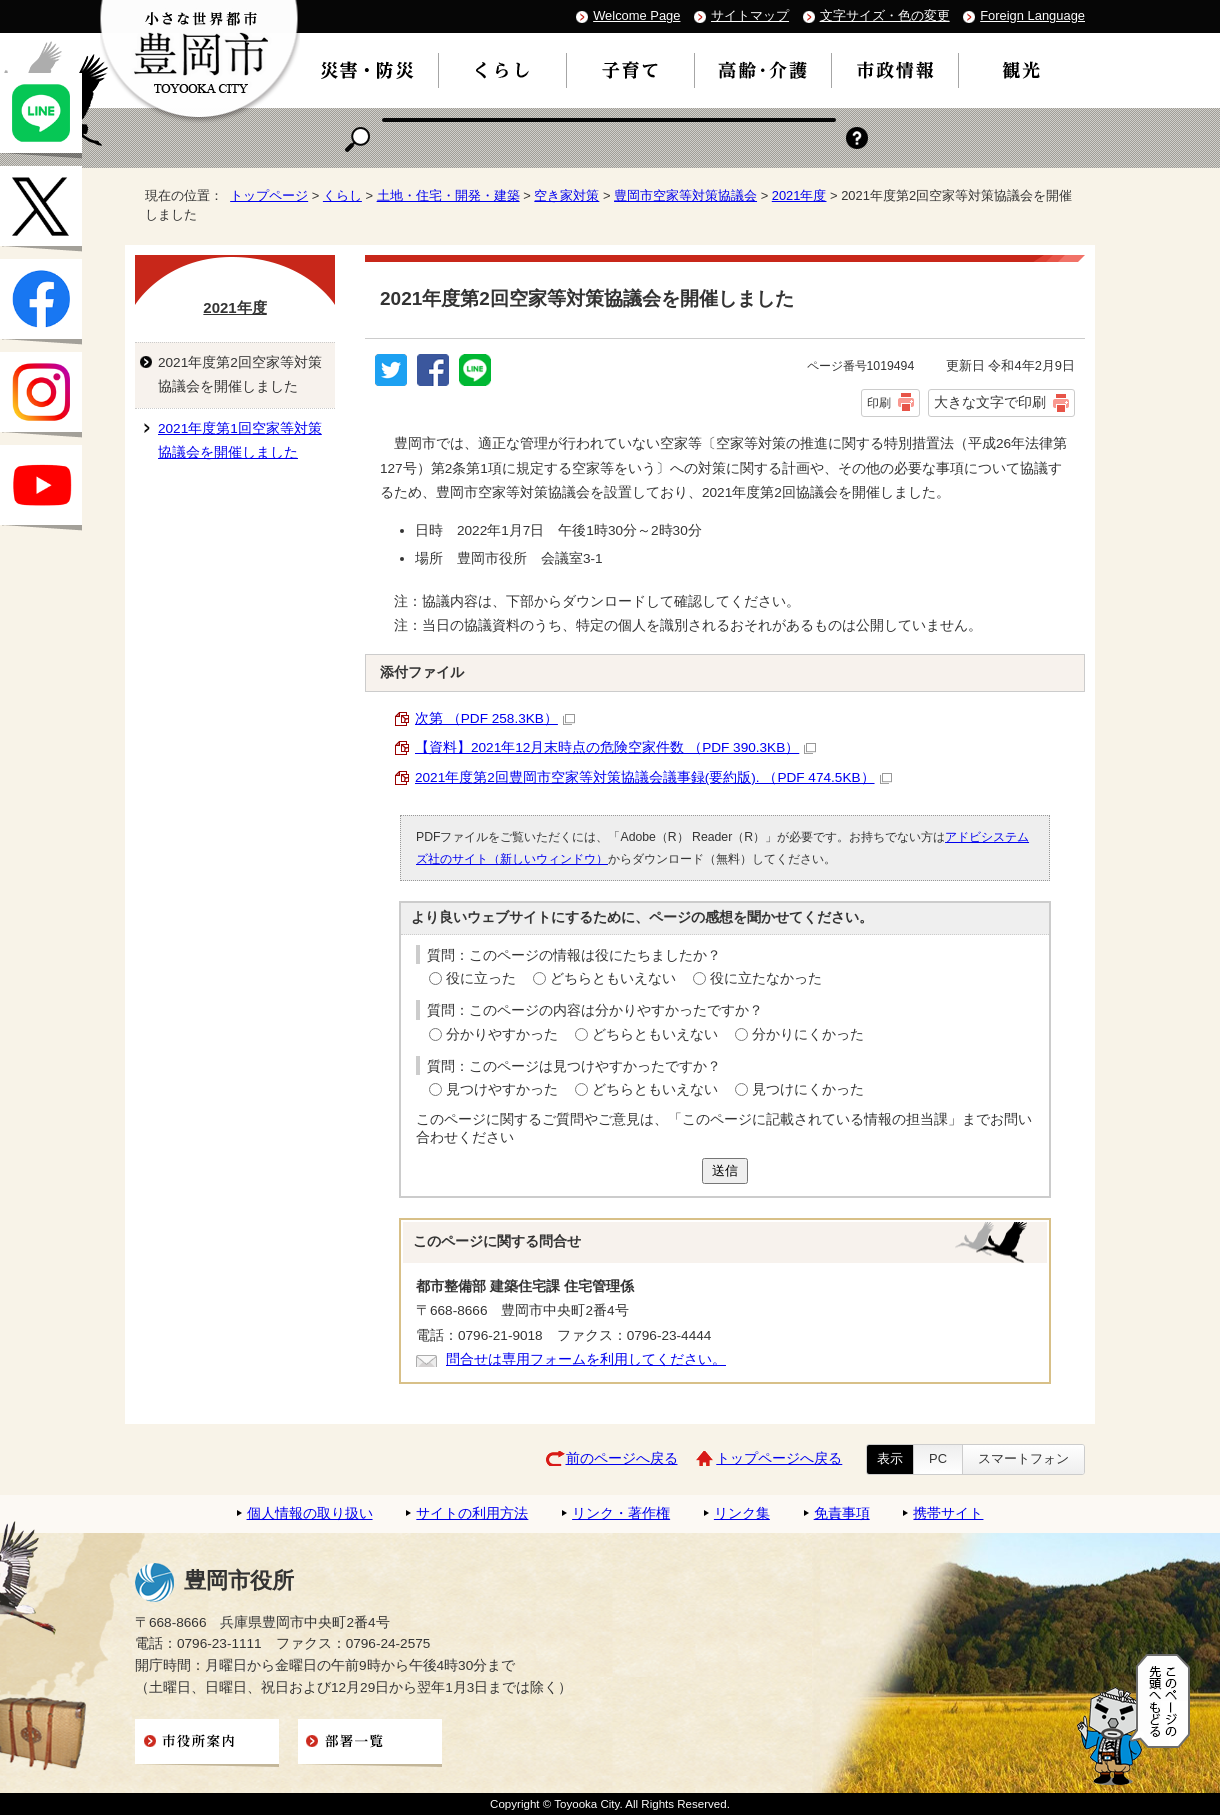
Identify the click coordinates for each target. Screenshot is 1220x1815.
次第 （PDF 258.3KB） (495, 718)
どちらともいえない (613, 978)
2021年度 (799, 195)
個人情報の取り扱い (310, 1513)
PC (938, 1458)
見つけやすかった (502, 1089)
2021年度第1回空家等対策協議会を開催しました (240, 440)
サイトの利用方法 (472, 1513)
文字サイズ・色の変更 (885, 15)
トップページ (269, 195)
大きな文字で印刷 (990, 402)
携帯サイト (948, 1513)
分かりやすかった (502, 1034)
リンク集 (742, 1513)
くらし (342, 195)
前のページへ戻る (622, 1458)
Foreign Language (1032, 15)
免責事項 (842, 1513)
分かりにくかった (808, 1034)
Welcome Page (636, 15)
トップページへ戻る (779, 1458)
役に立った (481, 978)
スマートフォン (1023, 1458)
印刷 (879, 403)
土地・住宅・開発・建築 (448, 195)
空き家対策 (566, 195)
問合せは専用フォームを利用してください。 (586, 1359)
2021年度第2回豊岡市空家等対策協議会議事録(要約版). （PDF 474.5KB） (653, 777)
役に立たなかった (766, 978)
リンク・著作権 (621, 1513)
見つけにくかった (808, 1089)
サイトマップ (750, 15)
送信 (725, 1170)
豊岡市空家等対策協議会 (685, 195)
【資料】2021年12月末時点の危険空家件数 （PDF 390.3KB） (615, 747)
